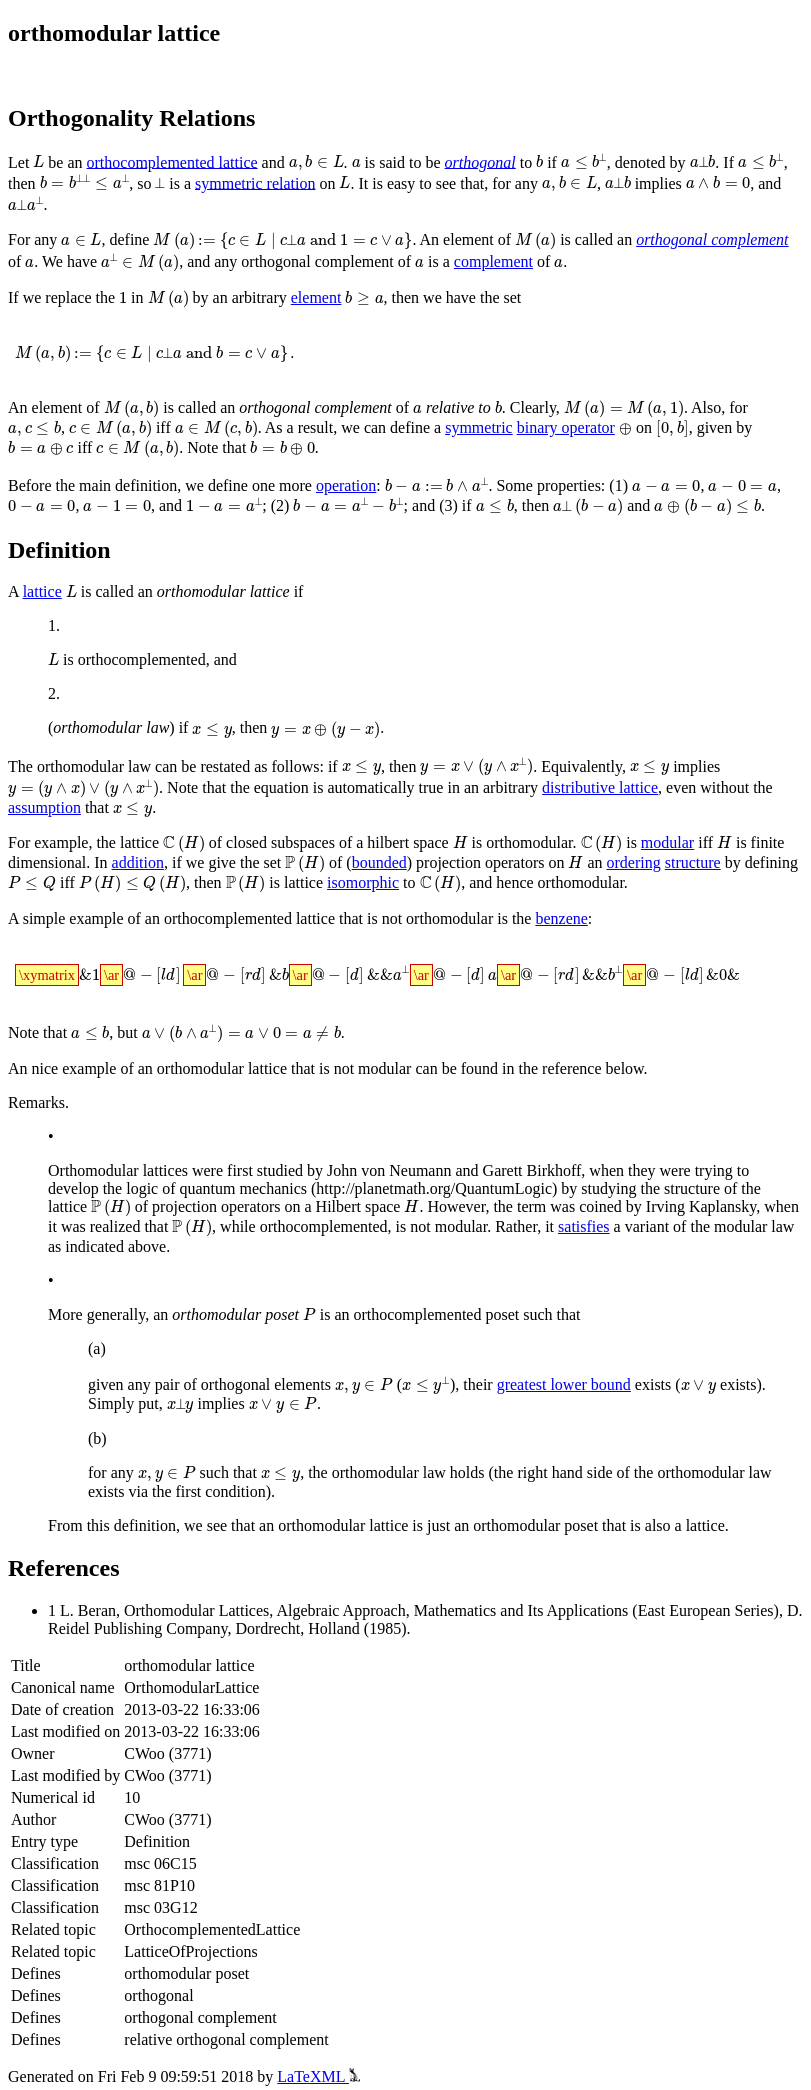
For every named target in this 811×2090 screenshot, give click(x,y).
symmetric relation (266, 185)
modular (645, 842)
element (307, 298)
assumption (44, 807)
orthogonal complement (694, 241)
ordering (623, 861)
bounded (371, 861)
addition (138, 861)
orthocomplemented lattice (169, 163)
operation (346, 482)
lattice (42, 590)
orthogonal (479, 163)
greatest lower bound (560, 1381)
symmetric (411, 426)
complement (465, 263)
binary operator (497, 426)
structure (682, 861)
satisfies (564, 1222)
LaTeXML (318, 2072)
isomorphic (326, 880)
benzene (561, 915)
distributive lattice (600, 788)
